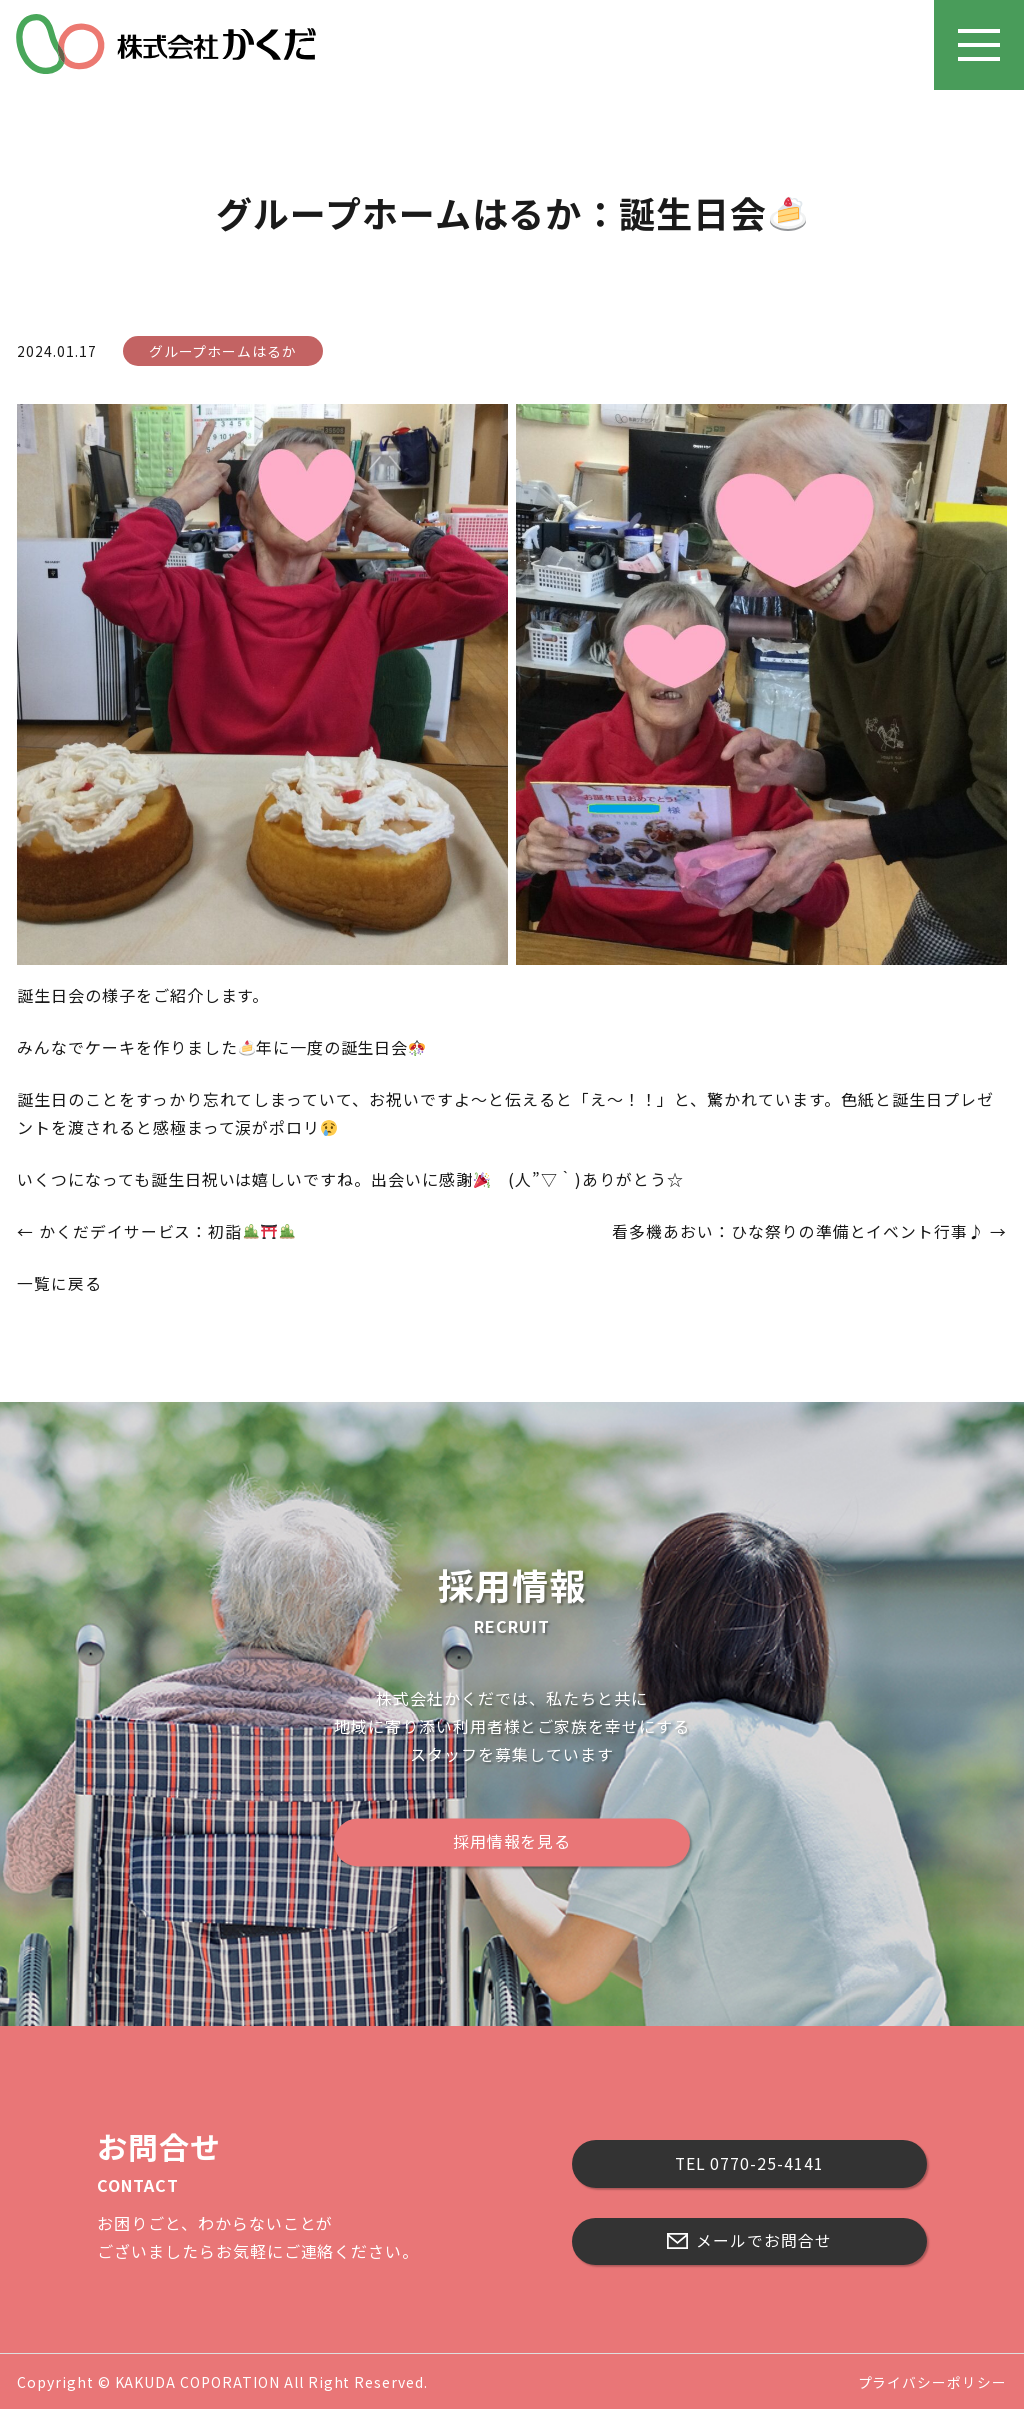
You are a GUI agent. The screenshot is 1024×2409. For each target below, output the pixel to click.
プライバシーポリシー (932, 2380)
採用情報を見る (512, 1841)
